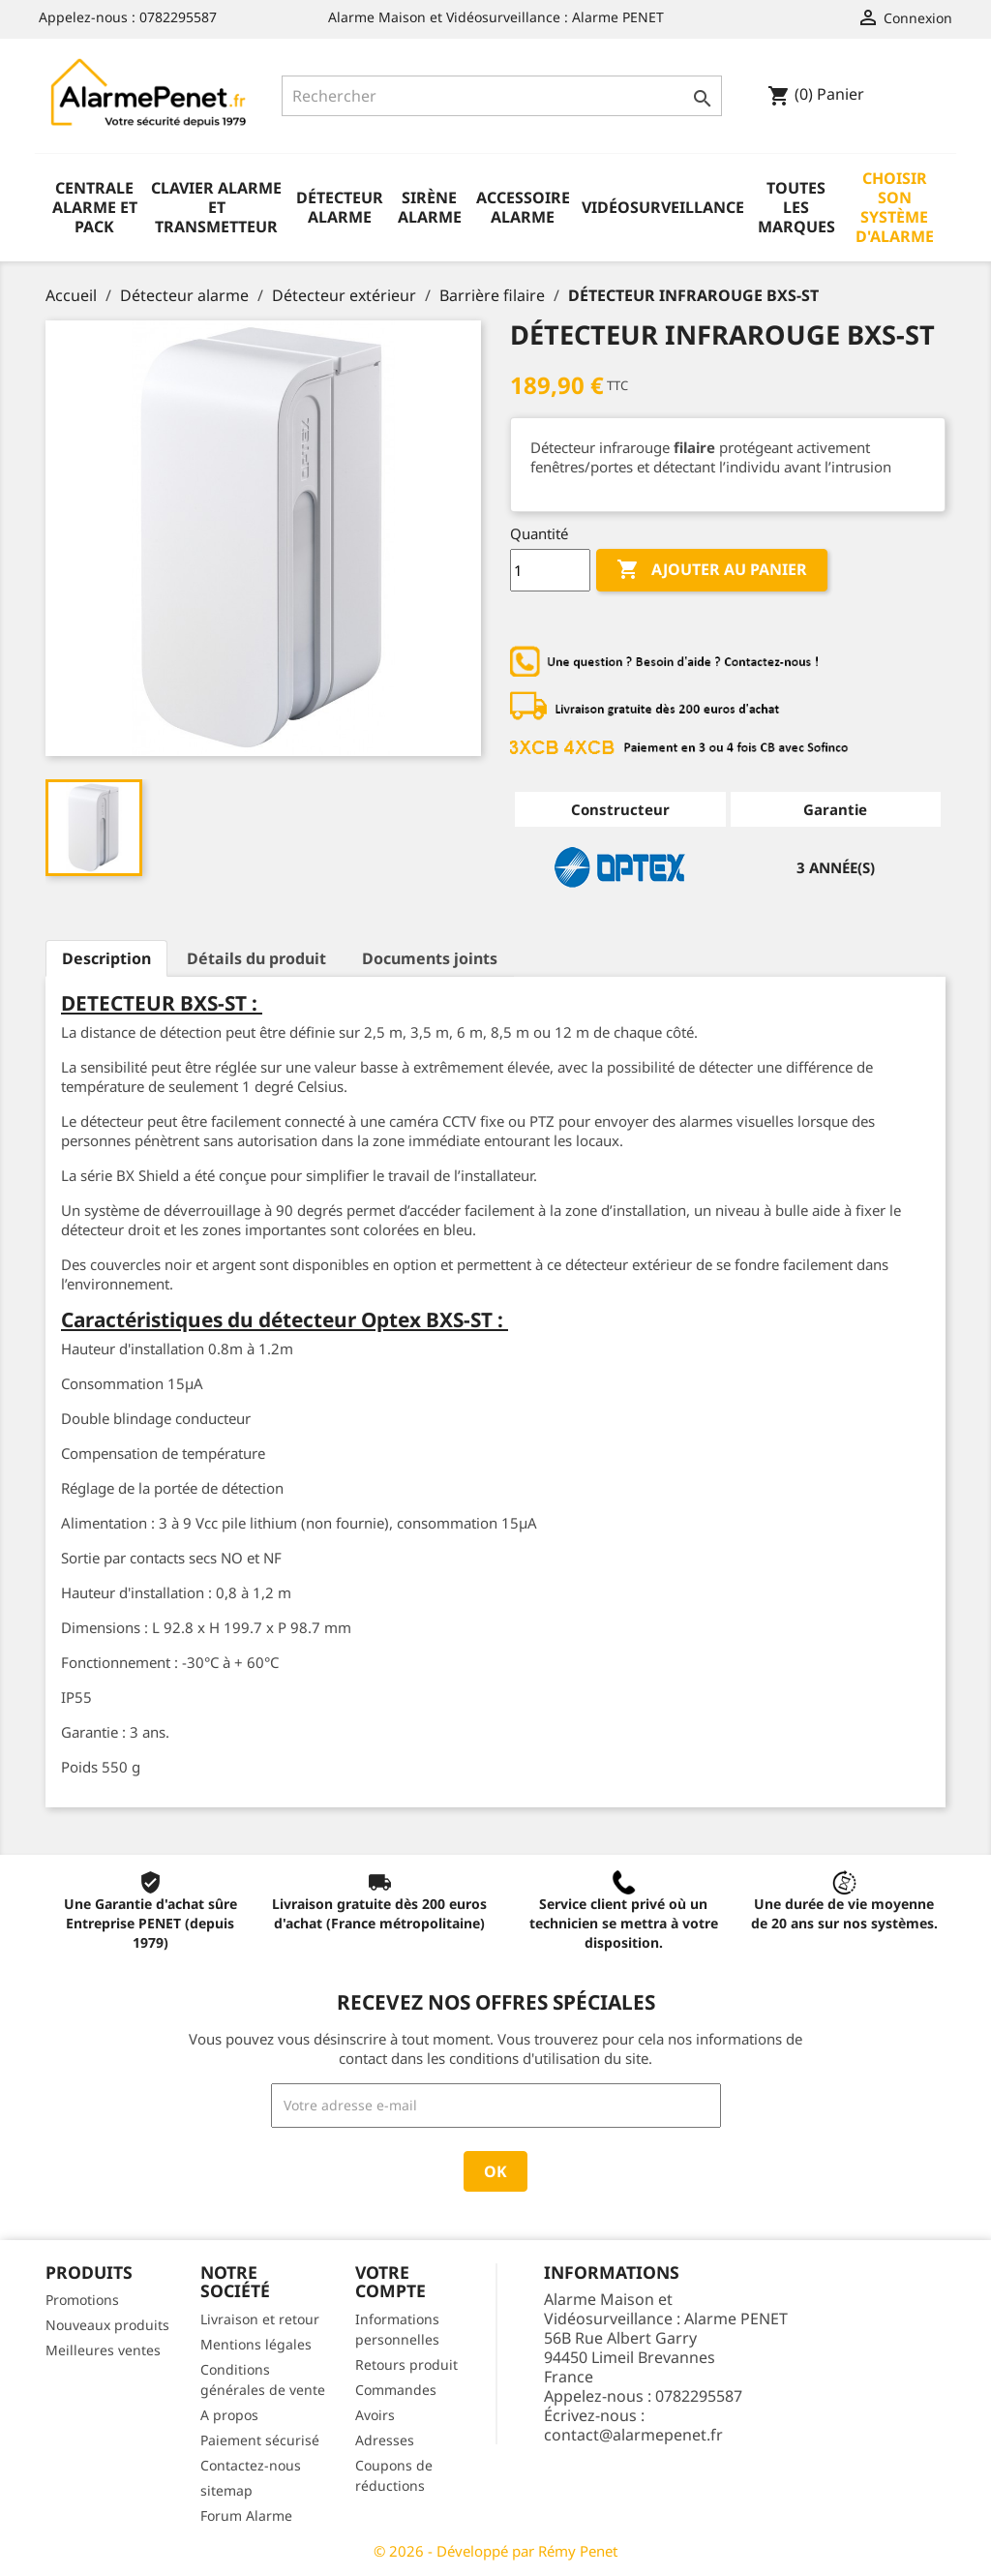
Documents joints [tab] (429, 958)
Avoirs (375, 2415)
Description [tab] (106, 958)
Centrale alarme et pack (94, 207)
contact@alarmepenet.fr (633, 2434)
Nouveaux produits (107, 2325)
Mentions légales (256, 2344)
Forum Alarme (246, 2515)
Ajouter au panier (711, 570)
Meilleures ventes (103, 2350)
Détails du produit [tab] (256, 958)
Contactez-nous (250, 2465)
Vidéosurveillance (663, 207)
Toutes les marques (796, 207)
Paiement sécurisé (259, 2440)
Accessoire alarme (523, 207)
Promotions (82, 2299)
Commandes (395, 2389)
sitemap (226, 2490)
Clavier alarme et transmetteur (216, 207)
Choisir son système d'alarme (895, 207)
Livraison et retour (259, 2319)
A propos (229, 2415)
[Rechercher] (502, 96)
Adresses (384, 2440)
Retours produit (406, 2364)
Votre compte (390, 2281)
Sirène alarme (430, 207)
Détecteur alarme (339, 207)
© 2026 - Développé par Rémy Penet (495, 2551)
